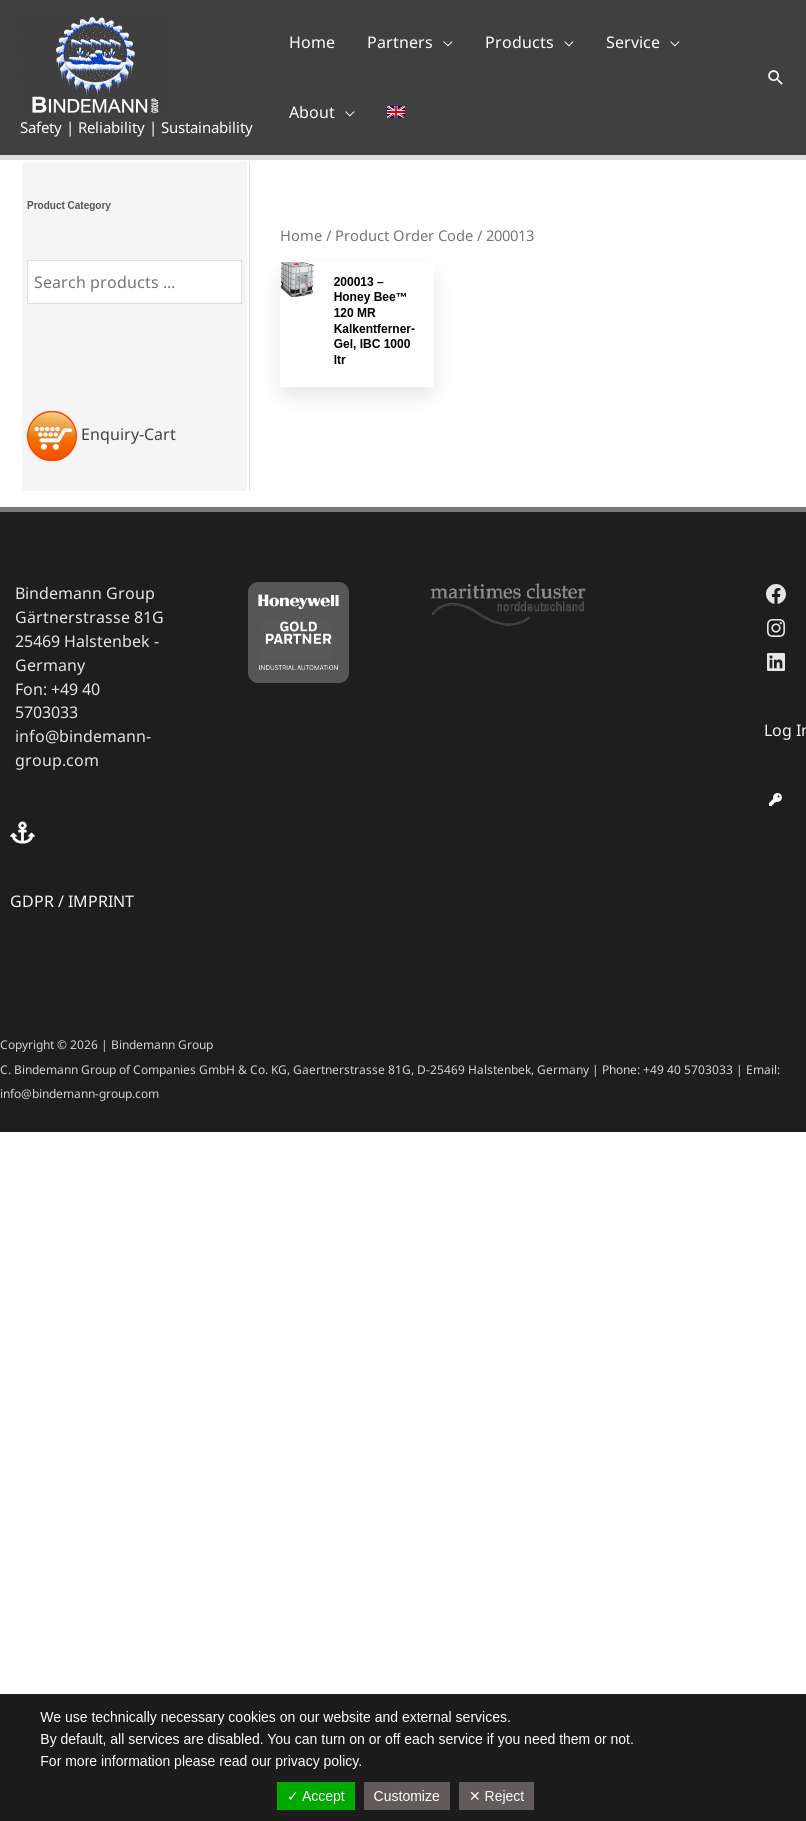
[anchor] (25, 832)
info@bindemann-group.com (83, 748)
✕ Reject (497, 1796)
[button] (410, 42)
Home (301, 235)
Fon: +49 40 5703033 (57, 701)
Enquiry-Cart (128, 434)
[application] (443, 42)
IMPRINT (101, 901)
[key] (775, 799)
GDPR (32, 901)
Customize (407, 1796)
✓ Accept (316, 1796)
